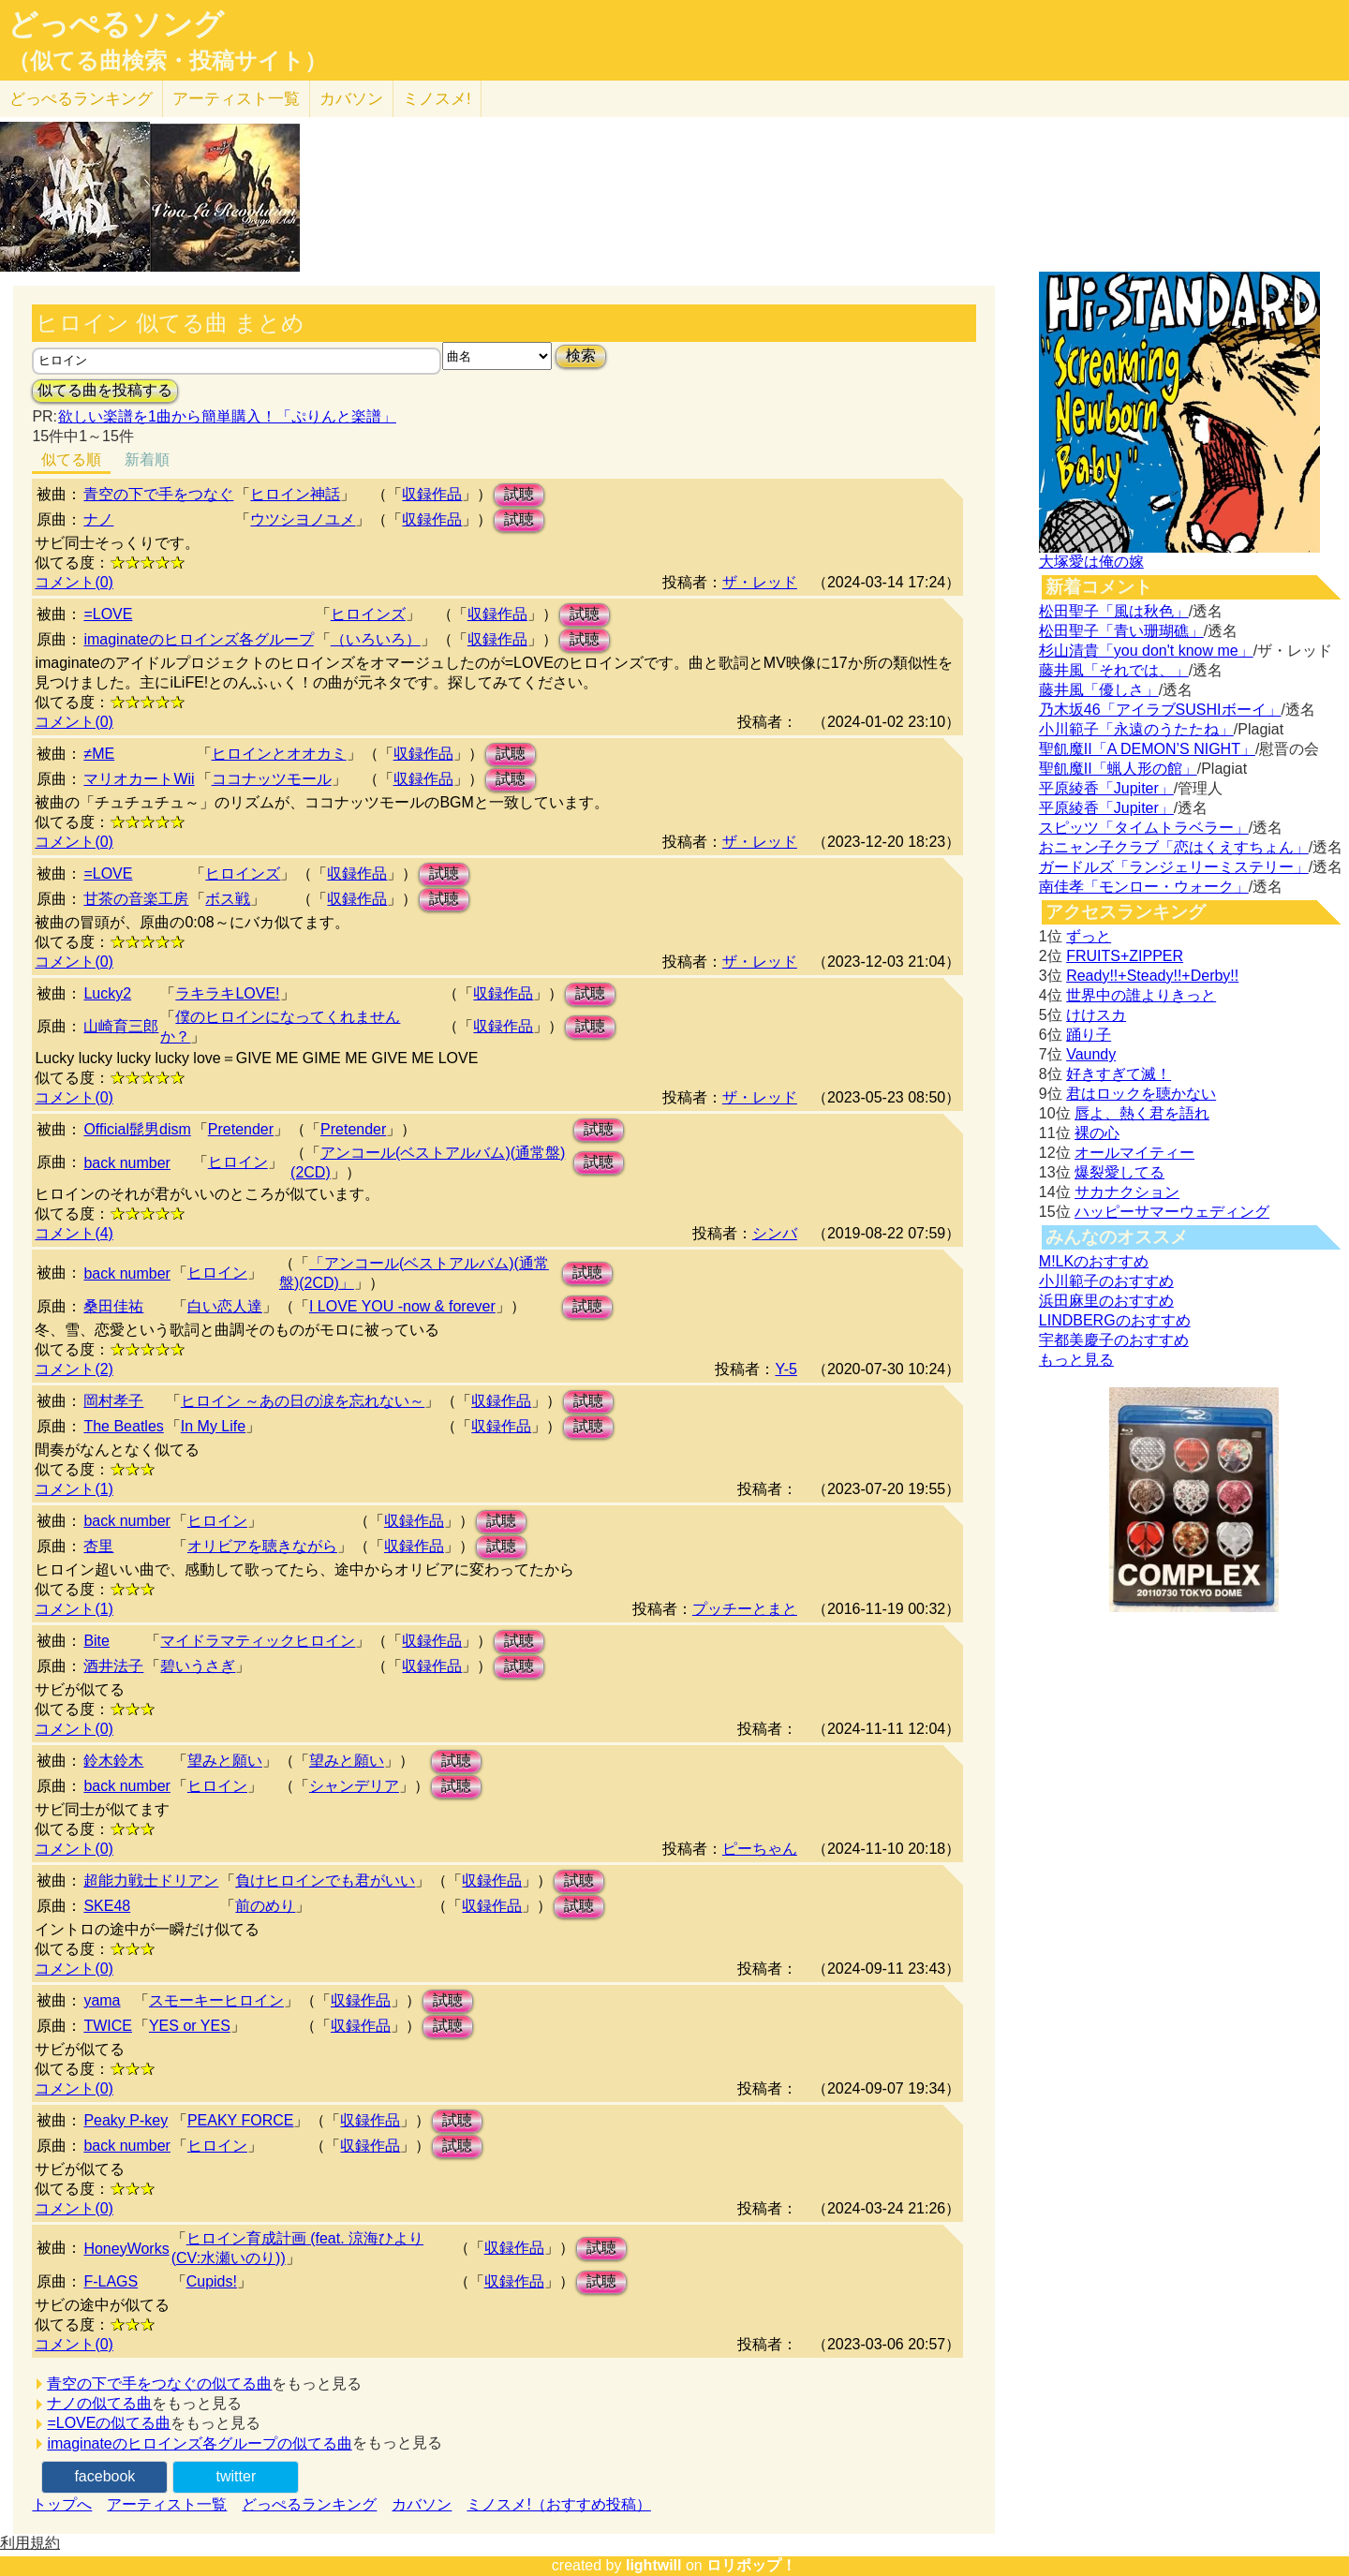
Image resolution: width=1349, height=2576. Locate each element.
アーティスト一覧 (167, 2504)
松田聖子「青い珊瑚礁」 (1121, 631)
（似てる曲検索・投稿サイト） (167, 61)
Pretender (241, 1129)
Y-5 (785, 1369)
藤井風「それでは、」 (1114, 670)
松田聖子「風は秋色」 (1114, 611)
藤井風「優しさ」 (1099, 690)
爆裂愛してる (1119, 1172)
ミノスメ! (437, 99)
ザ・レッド (759, 582)
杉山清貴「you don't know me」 (1146, 651)
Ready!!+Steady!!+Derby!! (1152, 976)
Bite (96, 1641)
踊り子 (1088, 1035)
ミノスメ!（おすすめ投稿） (558, 2504)
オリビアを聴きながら (262, 1546)
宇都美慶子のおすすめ (1114, 1340)
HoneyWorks (126, 2249)
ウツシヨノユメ (302, 519)
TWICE (107, 2026)
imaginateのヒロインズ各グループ (198, 639)
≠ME (98, 754)
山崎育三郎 (120, 1026)
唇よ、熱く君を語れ (1142, 1113)
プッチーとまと (744, 1609)
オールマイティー (1134, 1153)
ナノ (98, 519)
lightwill (654, 2565)
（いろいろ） (376, 639)
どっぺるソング (115, 24)
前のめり (265, 1906)
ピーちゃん (759, 1849)
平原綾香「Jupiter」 (1106, 788)
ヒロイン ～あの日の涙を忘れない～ (302, 1401)
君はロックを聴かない (1141, 1094)
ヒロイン (238, 1162)
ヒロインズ (368, 614)
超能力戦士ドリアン (150, 1880)
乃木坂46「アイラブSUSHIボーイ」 (1160, 710)
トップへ (62, 2504)
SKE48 (106, 1906)
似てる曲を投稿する (104, 390)
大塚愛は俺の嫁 (1091, 562)
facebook (104, 2476)
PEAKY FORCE (240, 2120)
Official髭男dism (136, 1129)
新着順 (147, 459)
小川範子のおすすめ (1106, 1281)
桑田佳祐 (113, 1306)
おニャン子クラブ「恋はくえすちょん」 (1174, 847)
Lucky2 (107, 993)
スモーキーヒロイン (216, 2000)
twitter (236, 2476)
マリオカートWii (138, 779)
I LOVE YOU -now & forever (402, 1306)
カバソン (351, 99)
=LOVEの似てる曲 (108, 2423)
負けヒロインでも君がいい (325, 1880)
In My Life (213, 1426)
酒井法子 (113, 1666)
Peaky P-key (125, 2120)
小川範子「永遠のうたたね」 (1136, 729)
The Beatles (123, 1426)
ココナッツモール (272, 779)
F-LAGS (110, 2281)
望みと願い (224, 1761)
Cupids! (211, 2281)
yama (101, 2000)
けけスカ (1096, 1015)
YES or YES (189, 2026)
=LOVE (107, 614)
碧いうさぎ (197, 1666)
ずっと (1088, 936)
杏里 (98, 1546)
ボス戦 (227, 899)
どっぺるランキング (309, 2504)
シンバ (774, 1233)
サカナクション (1127, 1192)
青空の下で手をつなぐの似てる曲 (159, 2383)
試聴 (519, 494)
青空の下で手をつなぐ (158, 494)
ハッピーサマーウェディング (1172, 1212)
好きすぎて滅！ (1118, 1074)
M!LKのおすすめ (1094, 1261)
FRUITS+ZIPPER (1124, 956)
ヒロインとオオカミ (279, 754)
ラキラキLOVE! (227, 993)
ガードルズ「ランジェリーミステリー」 (1174, 867)
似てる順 (71, 459)
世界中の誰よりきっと (1141, 995)
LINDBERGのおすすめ (1115, 1320)
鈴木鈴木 (113, 1761)
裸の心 (1097, 1133)
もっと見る (1076, 1360)
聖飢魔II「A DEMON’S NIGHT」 (1147, 749)
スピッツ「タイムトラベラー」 (1144, 828)
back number (126, 1163)
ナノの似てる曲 (99, 2403)
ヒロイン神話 (295, 494)
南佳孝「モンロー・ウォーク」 (1144, 887)
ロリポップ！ (751, 2565)
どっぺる (81, 99)
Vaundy (1091, 1054)
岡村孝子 (113, 1401)
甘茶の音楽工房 (135, 899)
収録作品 (432, 494)
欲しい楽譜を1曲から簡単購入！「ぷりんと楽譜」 (226, 416)
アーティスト (236, 99)
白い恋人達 (224, 1306)
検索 (581, 355)
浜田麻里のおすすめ (1106, 1301)
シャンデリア (354, 1786)
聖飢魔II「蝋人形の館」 (1118, 769)
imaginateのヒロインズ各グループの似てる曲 (199, 2443)
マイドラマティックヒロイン (257, 1641)
